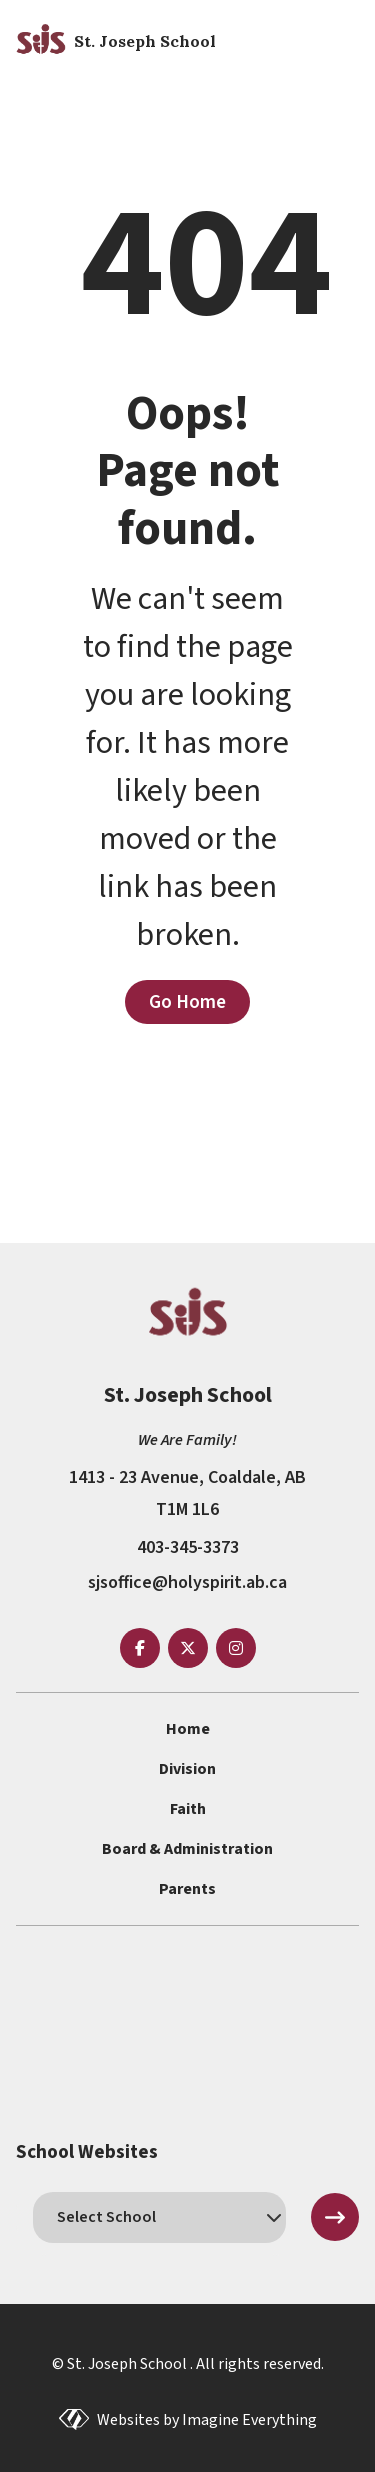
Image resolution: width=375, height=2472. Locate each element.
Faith (188, 1809)
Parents (187, 1889)
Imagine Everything (249, 2420)
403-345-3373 (188, 1547)
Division (187, 1769)
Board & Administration (187, 1849)
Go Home (187, 1002)
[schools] (159, 2217)
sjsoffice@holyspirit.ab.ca (187, 1582)
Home (188, 1729)
